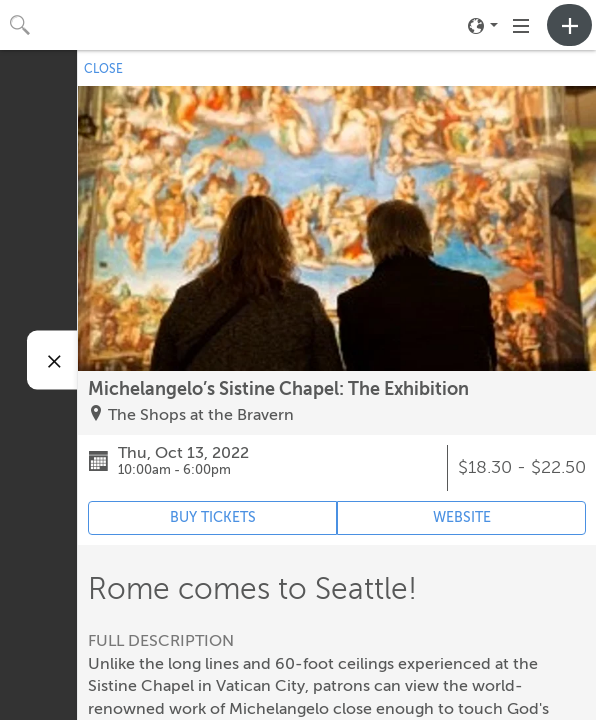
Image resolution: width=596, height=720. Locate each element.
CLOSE (103, 69)
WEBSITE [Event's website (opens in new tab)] (462, 517)
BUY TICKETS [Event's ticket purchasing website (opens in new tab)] (213, 517)
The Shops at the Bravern (201, 415)
